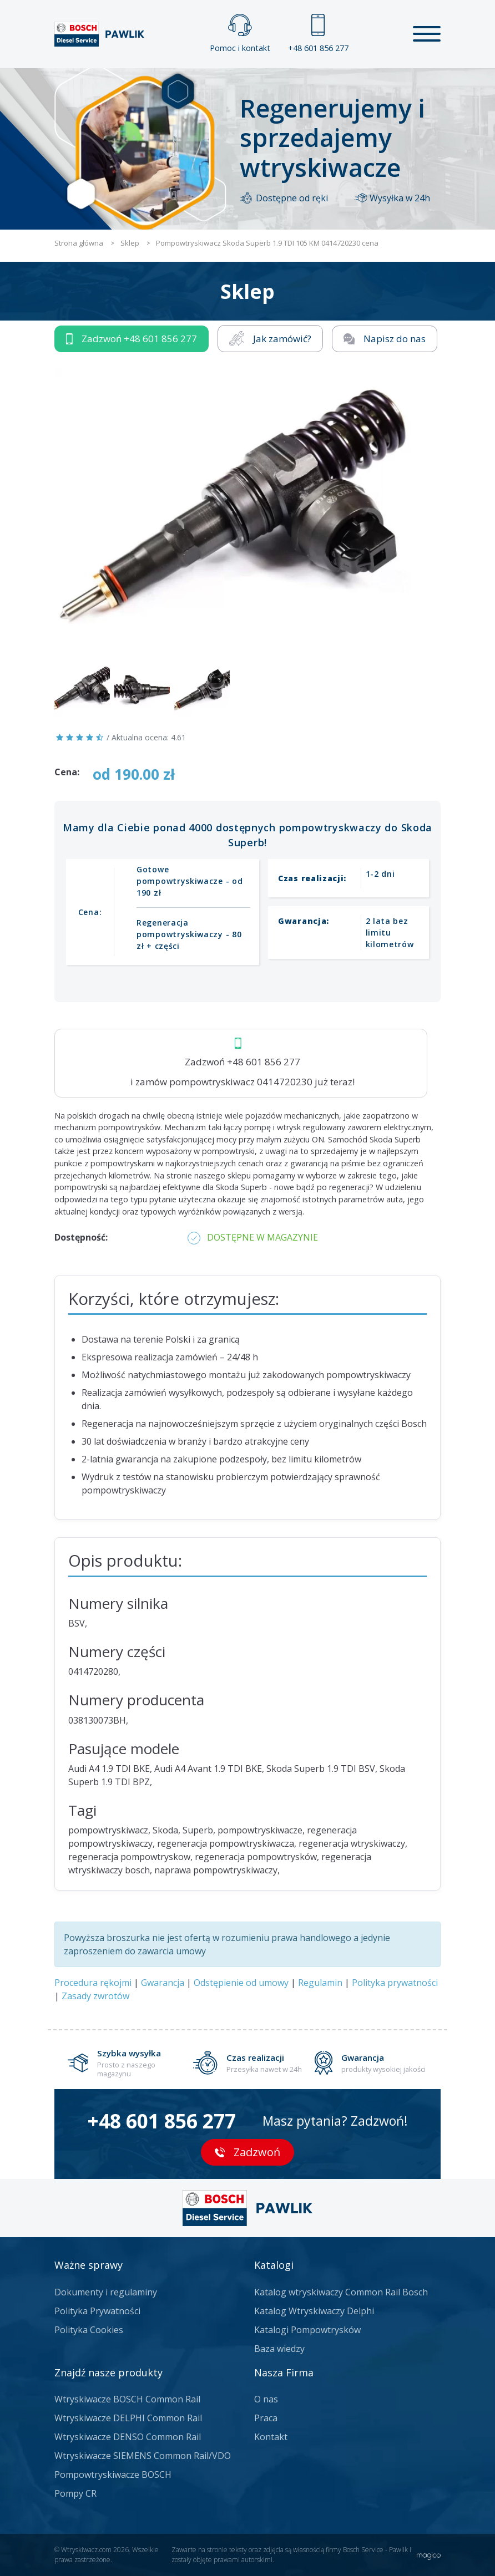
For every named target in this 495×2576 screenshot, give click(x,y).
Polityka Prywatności (97, 2311)
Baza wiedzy (279, 2349)
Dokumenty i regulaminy (105, 2292)
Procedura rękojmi (93, 1983)
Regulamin (320, 1983)
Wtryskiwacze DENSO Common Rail (127, 2437)
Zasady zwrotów (95, 1996)
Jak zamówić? (270, 338)
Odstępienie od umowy (241, 1983)
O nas (266, 2399)
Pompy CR (75, 2493)
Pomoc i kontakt (240, 33)
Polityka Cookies (88, 2330)
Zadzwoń (131, 339)
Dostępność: (81, 1237)
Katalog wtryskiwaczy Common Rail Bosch (341, 2292)
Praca (265, 2418)
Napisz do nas (385, 338)
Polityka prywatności (395, 1983)
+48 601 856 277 (318, 33)
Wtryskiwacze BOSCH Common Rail (127, 2399)
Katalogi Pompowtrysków (307, 2330)
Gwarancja (162, 1983)
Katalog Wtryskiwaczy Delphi (314, 2311)
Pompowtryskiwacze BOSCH (112, 2474)
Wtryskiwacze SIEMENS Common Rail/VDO (142, 2456)
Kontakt (270, 2437)
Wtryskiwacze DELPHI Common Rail (128, 2418)
